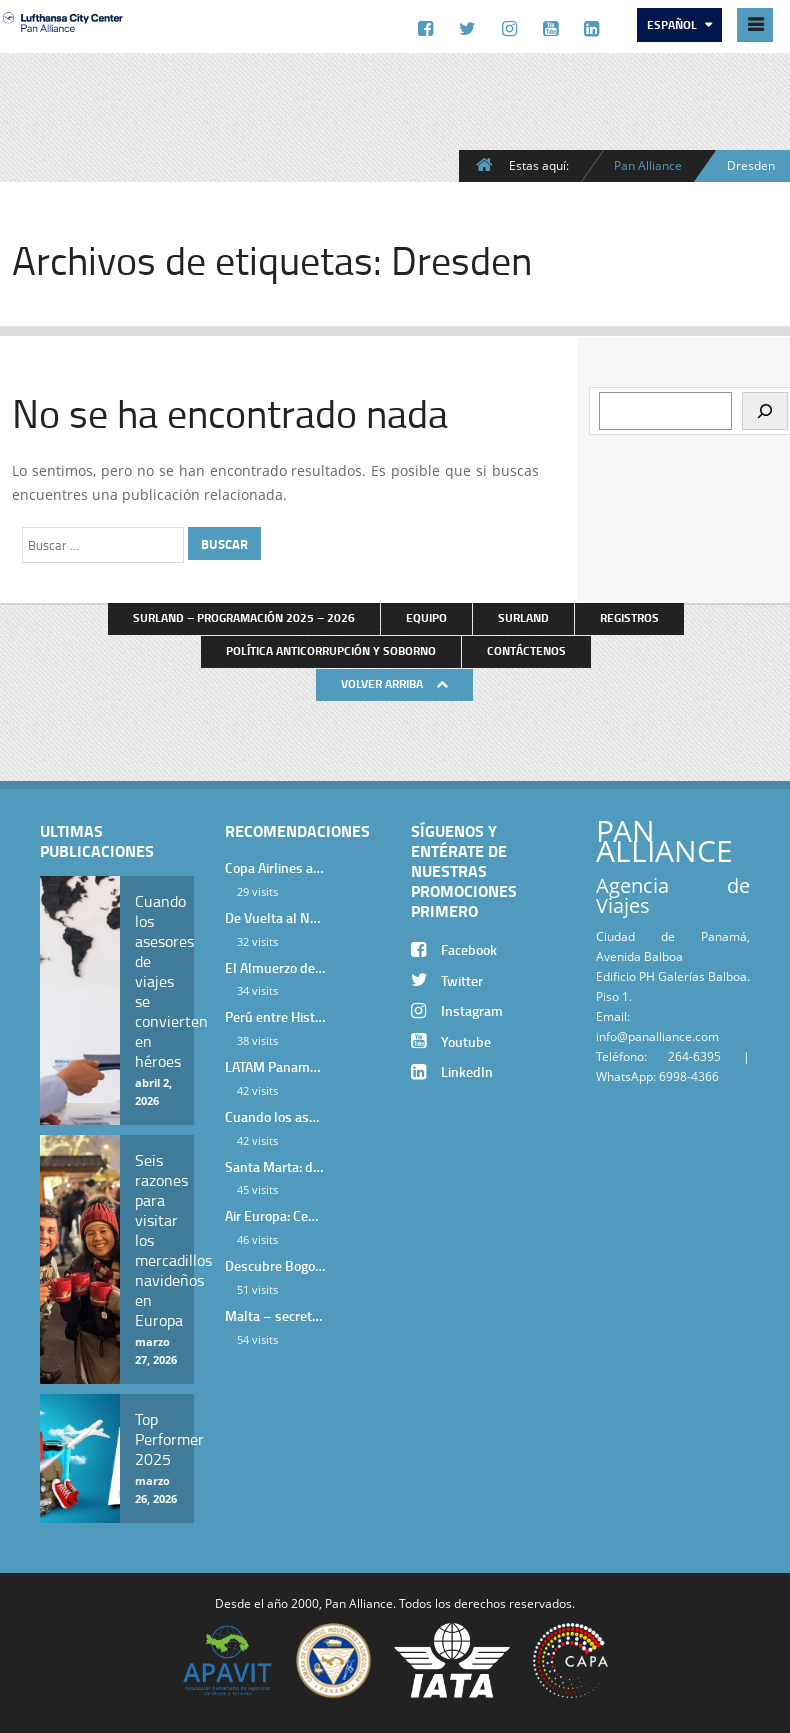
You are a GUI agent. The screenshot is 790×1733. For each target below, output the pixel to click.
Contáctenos (526, 650)
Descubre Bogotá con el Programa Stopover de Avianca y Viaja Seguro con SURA (275, 1265)
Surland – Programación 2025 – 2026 (244, 617)
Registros (629, 617)
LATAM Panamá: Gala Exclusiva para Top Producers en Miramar (275, 1066)
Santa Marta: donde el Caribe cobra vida (275, 1166)
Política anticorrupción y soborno (331, 650)
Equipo (426, 617)
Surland (523, 617)
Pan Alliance (648, 165)
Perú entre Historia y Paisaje (275, 1016)
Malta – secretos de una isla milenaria (275, 1315)
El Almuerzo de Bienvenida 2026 (275, 967)
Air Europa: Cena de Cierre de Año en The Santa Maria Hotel (275, 1215)
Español (673, 24)
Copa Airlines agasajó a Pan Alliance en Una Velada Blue (275, 867)
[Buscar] (765, 411)
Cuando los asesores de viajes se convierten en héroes (275, 1116)
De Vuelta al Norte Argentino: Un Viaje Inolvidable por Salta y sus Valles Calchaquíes (275, 917)
